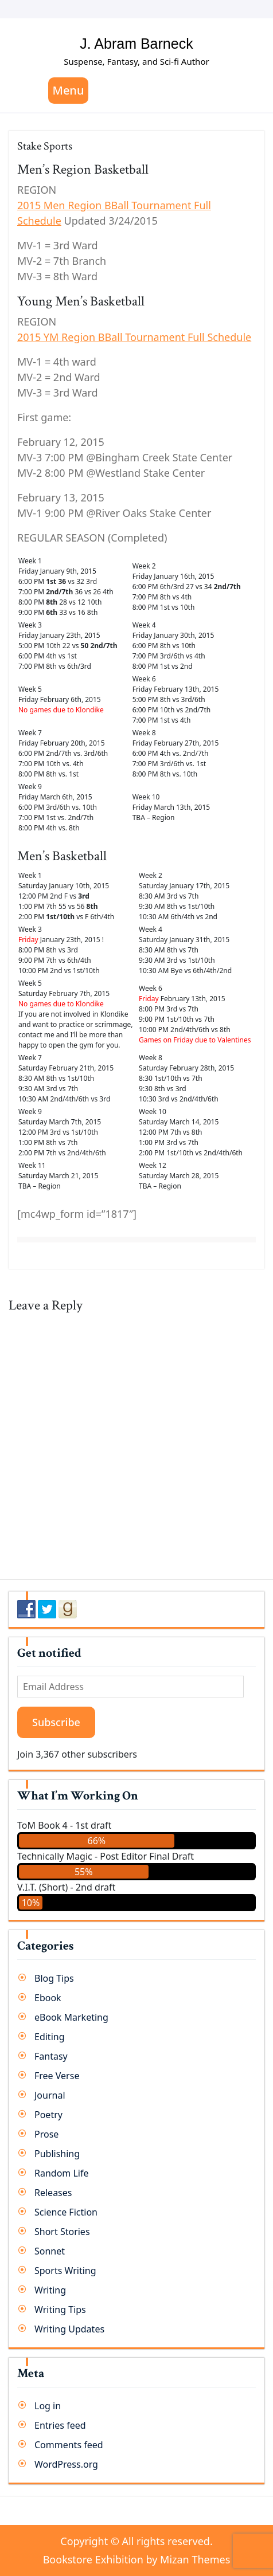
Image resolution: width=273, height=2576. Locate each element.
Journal (49, 2095)
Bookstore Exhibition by (137, 2559)
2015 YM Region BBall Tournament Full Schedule (134, 337)
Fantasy (51, 2056)
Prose (46, 2134)
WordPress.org (66, 2464)
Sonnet (49, 2251)
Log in (47, 2405)
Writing (50, 2290)
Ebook (47, 1997)
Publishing (57, 2153)
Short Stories (62, 2231)
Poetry (48, 2114)
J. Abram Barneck (136, 44)
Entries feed (60, 2425)
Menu (68, 90)
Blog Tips (54, 1978)
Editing (49, 2036)
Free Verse (56, 2075)
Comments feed (68, 2444)
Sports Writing (65, 2270)
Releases (53, 2192)
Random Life (61, 2173)
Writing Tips (60, 2309)
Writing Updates (69, 2329)
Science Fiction (66, 2212)
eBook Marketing (71, 2017)
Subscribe (56, 1722)
